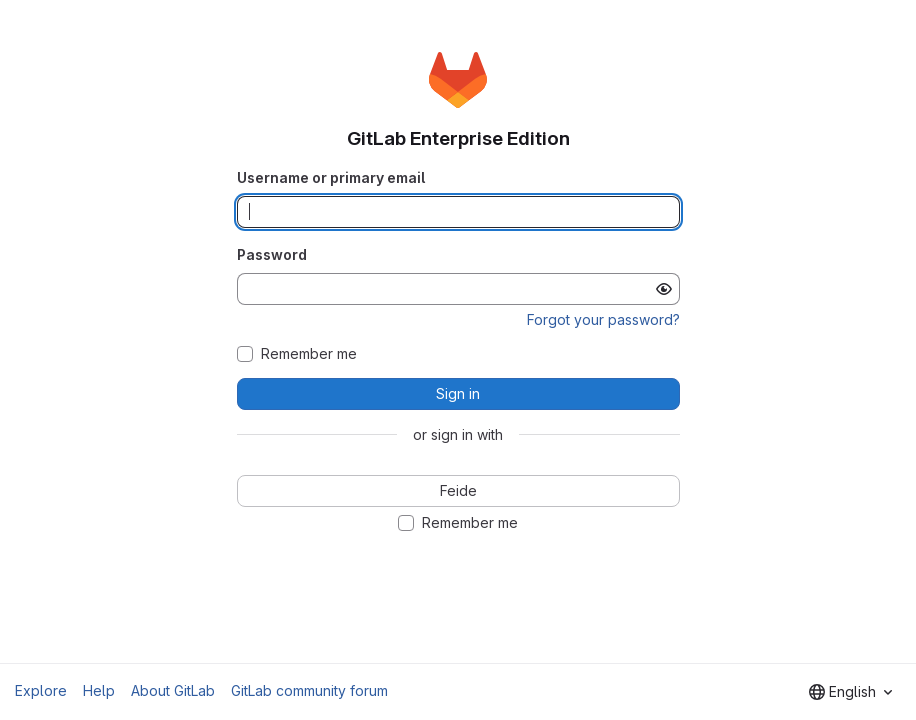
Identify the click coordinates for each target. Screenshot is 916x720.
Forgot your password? (603, 319)
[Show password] (664, 289)
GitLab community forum (309, 690)
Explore (41, 690)
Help (99, 690)
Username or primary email (331, 177)
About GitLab (173, 690)
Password (272, 254)
